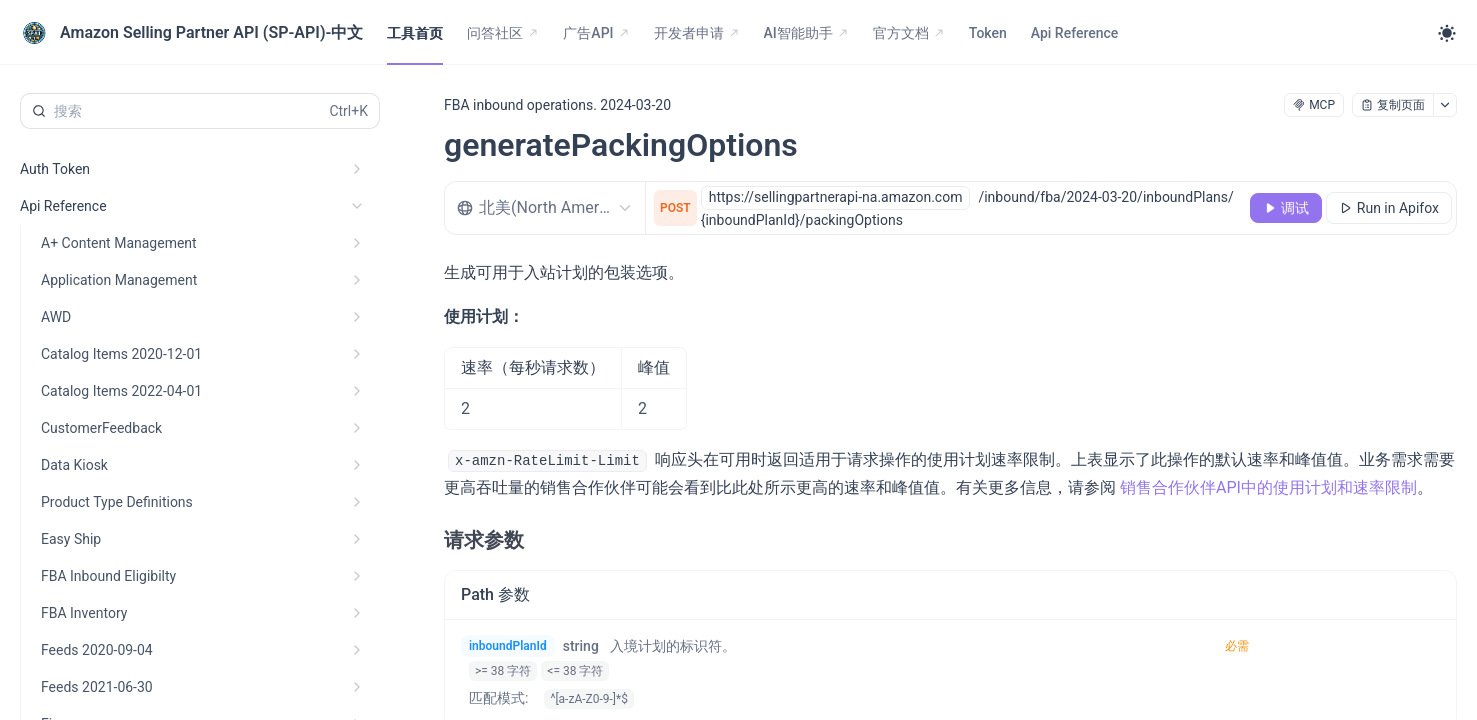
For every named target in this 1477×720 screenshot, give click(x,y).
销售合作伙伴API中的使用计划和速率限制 (1268, 487)
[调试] (1286, 208)
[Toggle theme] (1447, 33)
